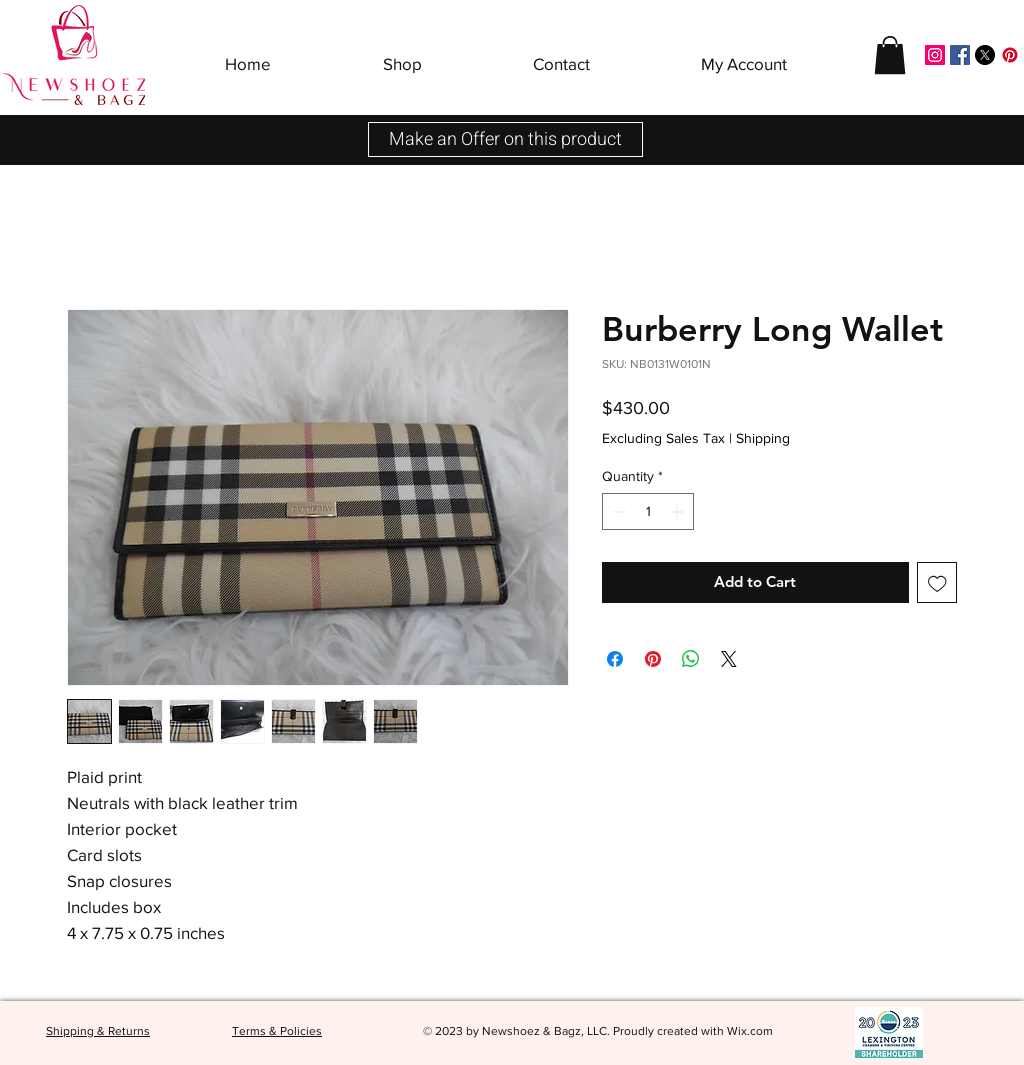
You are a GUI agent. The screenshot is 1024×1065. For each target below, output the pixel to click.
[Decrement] (617, 511)
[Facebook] (960, 55)
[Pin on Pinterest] (653, 659)
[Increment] (678, 511)
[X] (985, 55)
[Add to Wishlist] (937, 582)
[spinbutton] (648, 511)
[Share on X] (729, 659)
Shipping (763, 438)
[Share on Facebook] (615, 659)
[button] (402, 55)
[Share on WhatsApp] (691, 659)
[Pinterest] (1010, 55)
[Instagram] (935, 55)
